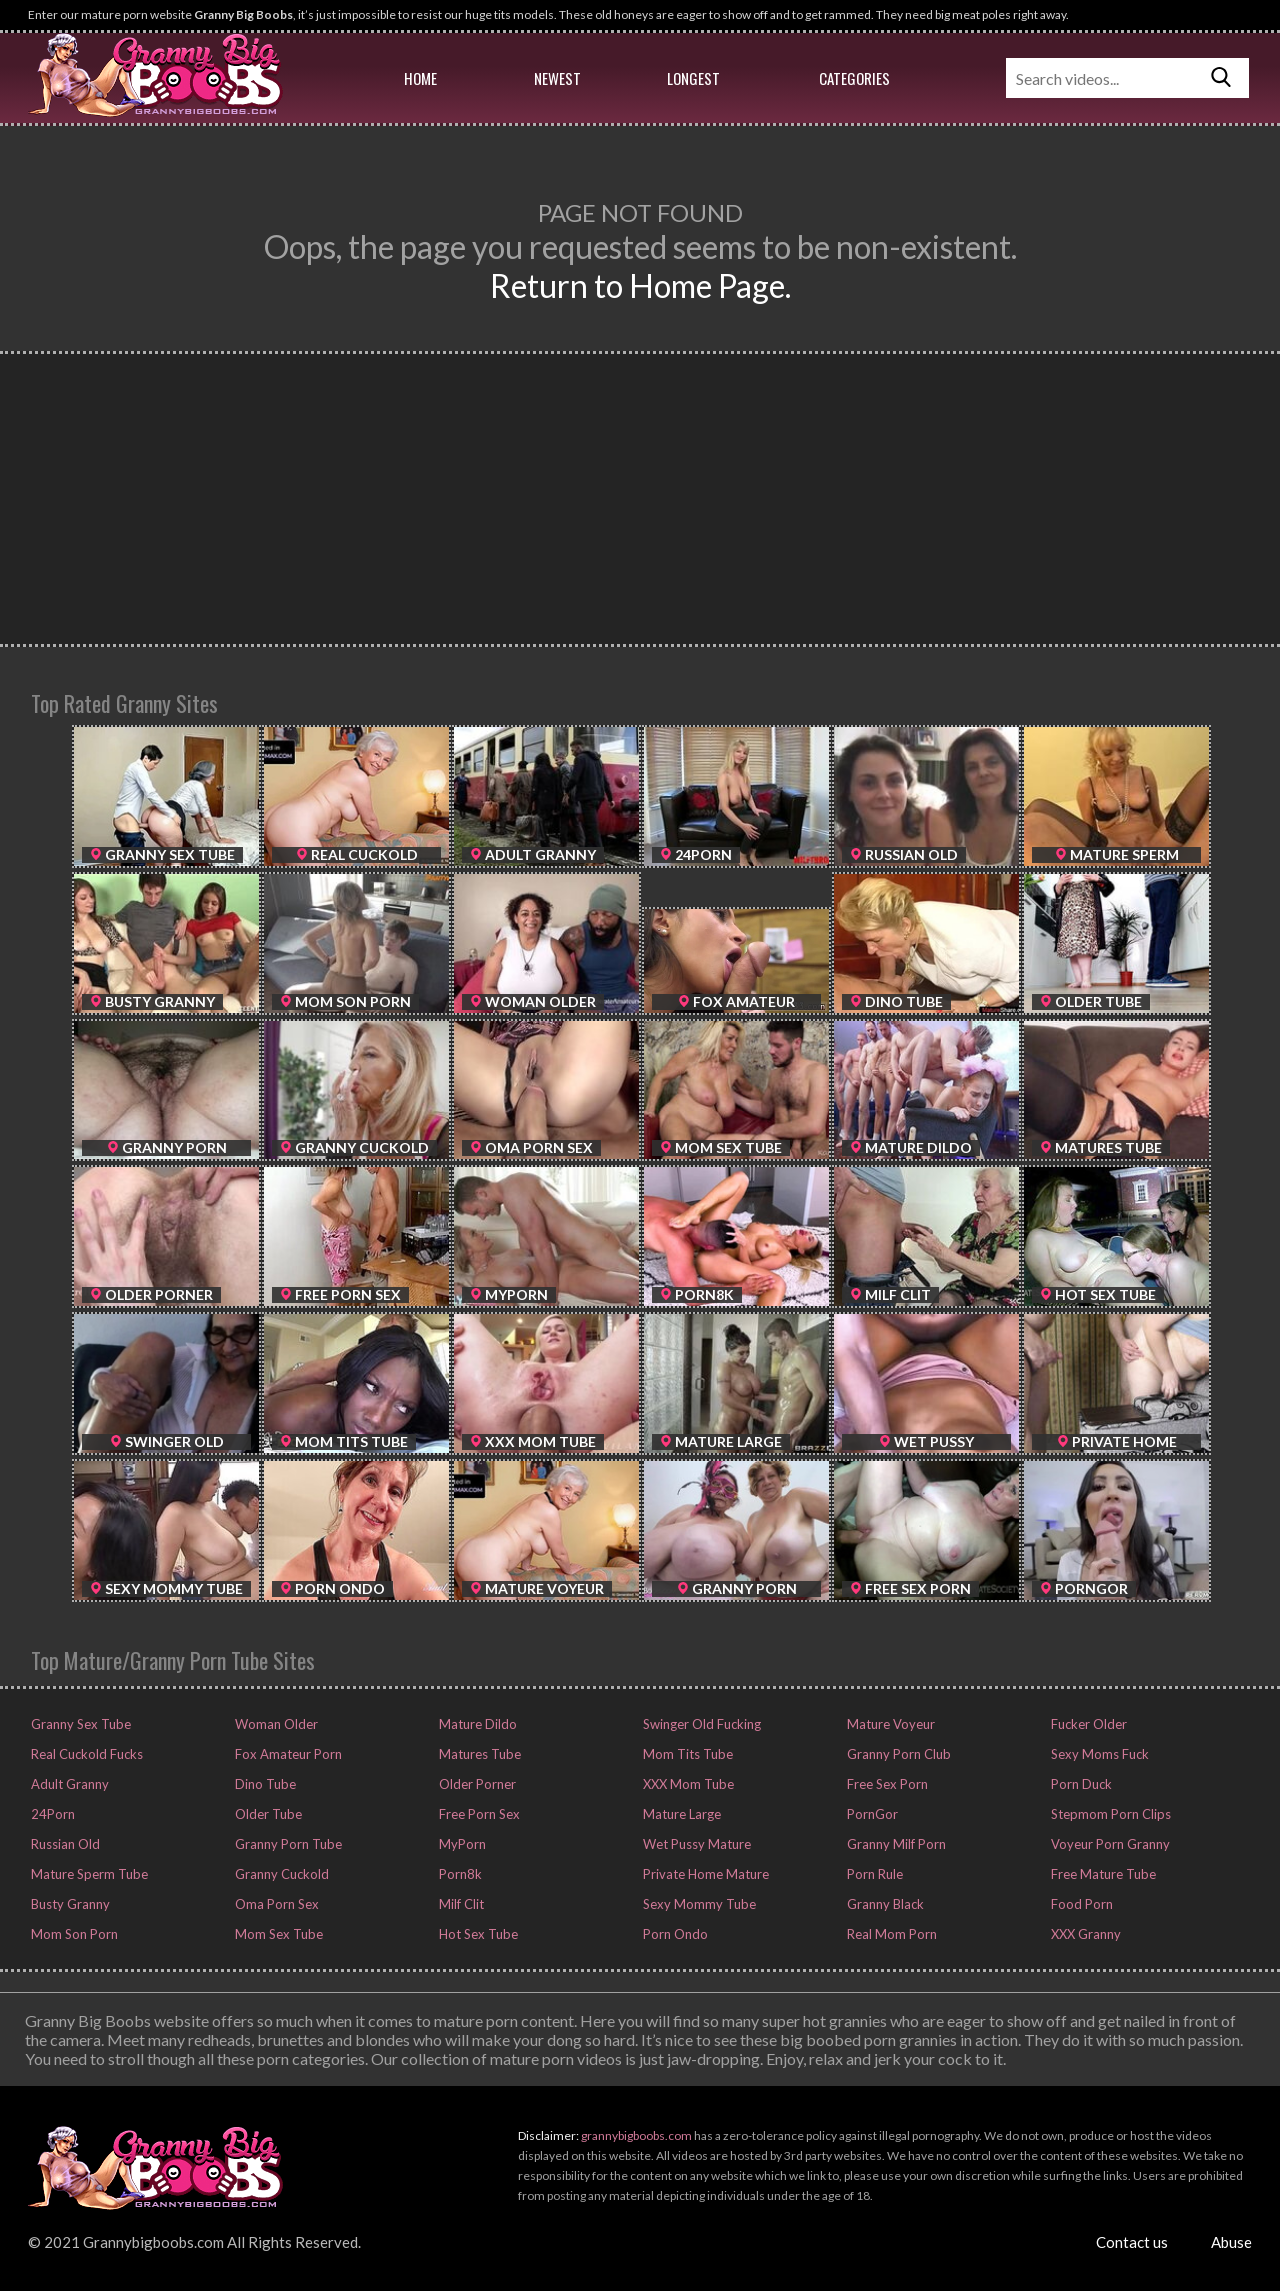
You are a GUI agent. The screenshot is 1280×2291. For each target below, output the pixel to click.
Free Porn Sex (478, 1814)
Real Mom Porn (890, 1934)
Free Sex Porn (886, 1784)
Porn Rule (873, 1874)
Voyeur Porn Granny (1109, 1844)
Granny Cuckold (280, 1874)
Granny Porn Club (897, 1754)
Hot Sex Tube (477, 1934)
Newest (557, 78)
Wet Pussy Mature (695, 1844)
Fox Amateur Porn (287, 1754)
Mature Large (680, 1814)
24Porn (51, 1814)
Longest (693, 78)
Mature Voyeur (889, 1724)
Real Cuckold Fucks (85, 1754)
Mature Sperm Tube (88, 1874)
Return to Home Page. (640, 285)
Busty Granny (69, 1904)
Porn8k (459, 1874)
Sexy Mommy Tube (698, 1904)
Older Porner (476, 1784)
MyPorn (461, 1844)
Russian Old (64, 1844)
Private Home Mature (704, 1874)
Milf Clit (460, 1904)
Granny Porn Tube (287, 1844)
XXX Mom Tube (687, 1784)
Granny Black (884, 1904)
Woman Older (275, 1724)
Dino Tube (264, 1784)
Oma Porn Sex (275, 1904)
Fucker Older (1087, 1724)
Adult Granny (68, 1784)
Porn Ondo (674, 1934)
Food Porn (1080, 1904)
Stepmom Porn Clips (1109, 1814)
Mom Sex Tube (277, 1934)
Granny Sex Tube (79, 1724)
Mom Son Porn (73, 1934)
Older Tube (267, 1814)
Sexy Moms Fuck (1098, 1754)
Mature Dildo (476, 1724)
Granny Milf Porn (895, 1844)
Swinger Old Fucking (700, 1724)
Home (420, 78)
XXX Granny (1084, 1934)
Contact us (1132, 2242)
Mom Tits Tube (686, 1754)
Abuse (1231, 2242)
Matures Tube (478, 1754)
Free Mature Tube (1102, 1874)
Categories (854, 78)
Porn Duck (1080, 1784)
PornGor (871, 1814)
